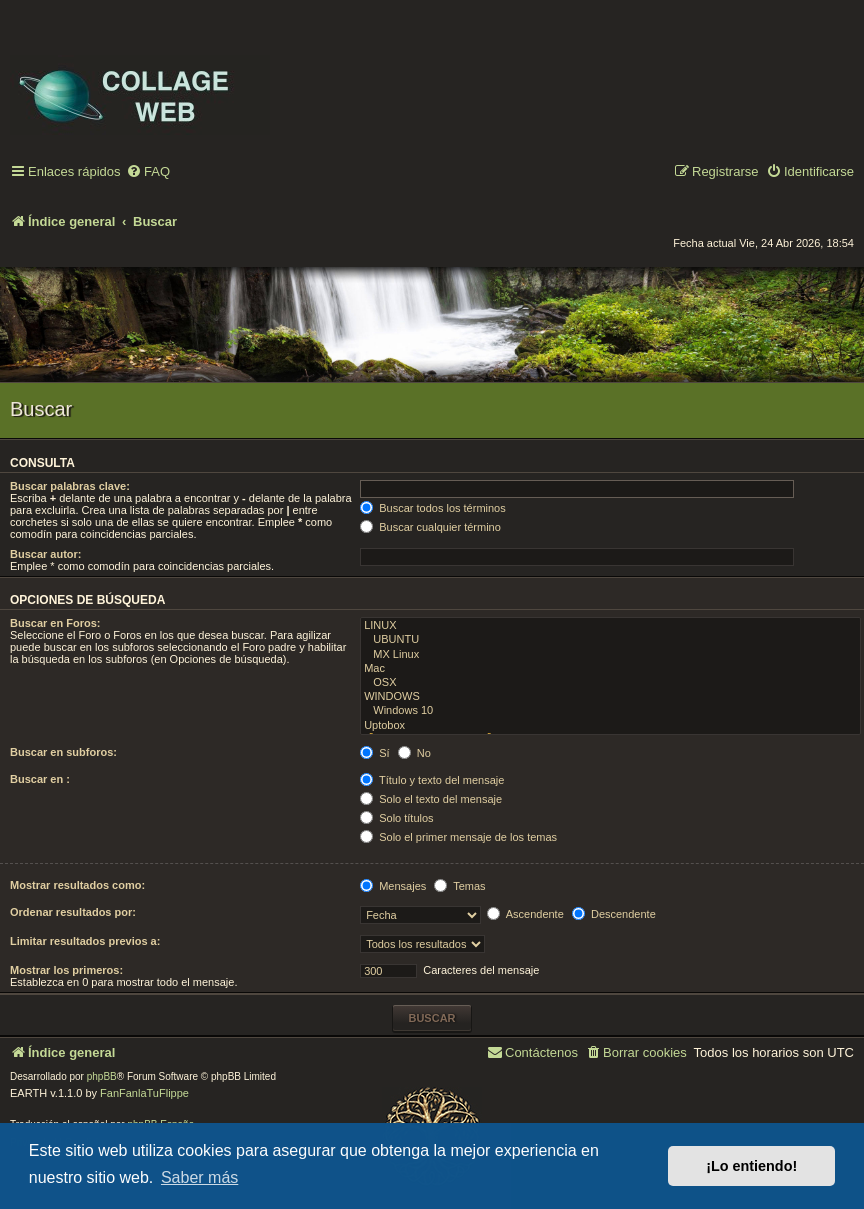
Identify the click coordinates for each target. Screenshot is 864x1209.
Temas (459, 886)
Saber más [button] (199, 1177)
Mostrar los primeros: (66, 970)
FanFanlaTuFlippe (144, 1093)
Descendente (614, 914)
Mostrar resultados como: (77, 885)
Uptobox (610, 726)
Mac (610, 669)
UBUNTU (610, 640)
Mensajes (393, 886)
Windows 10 (610, 711)
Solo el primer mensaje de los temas (458, 837)
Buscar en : (40, 779)
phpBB (102, 1076)
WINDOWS (610, 697)
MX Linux (610, 655)
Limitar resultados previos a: (85, 941)
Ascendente (525, 914)
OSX (610, 683)
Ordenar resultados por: (73, 912)
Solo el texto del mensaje (431, 799)
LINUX (610, 626)
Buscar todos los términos (433, 508)
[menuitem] (148, 172)
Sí (374, 753)
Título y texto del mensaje (432, 780)
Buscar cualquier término (430, 527)
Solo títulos (396, 818)
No (414, 753)
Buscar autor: (46, 554)
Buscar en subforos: (63, 752)
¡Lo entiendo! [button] (751, 1166)
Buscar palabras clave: (70, 486)
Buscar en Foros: (55, 623)
